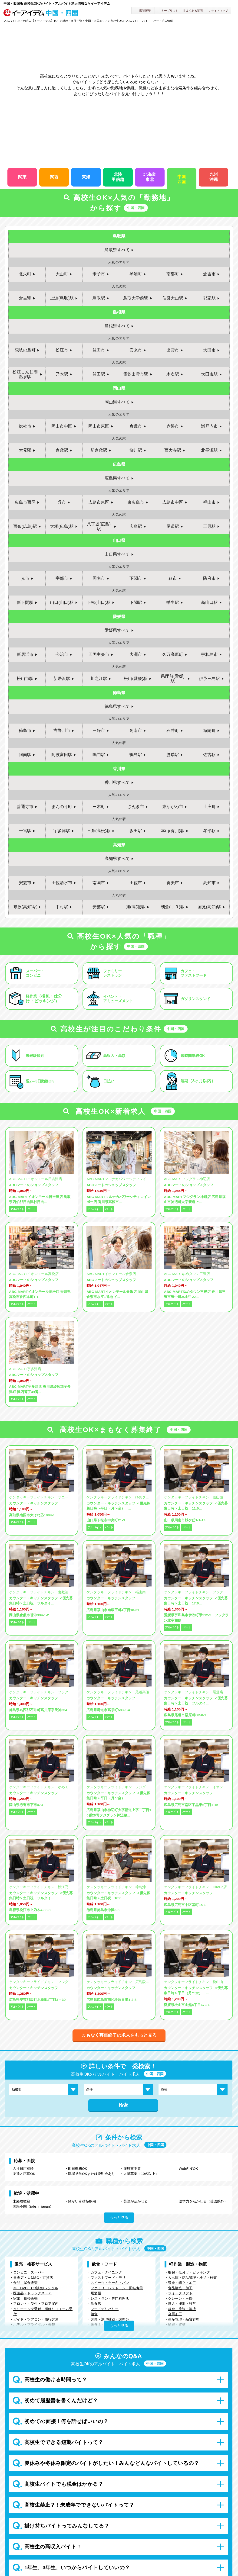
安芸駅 (99, 907)
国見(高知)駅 (209, 907)
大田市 (209, 350)
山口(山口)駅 (62, 602)
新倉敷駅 (98, 450)
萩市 (173, 578)
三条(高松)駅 (99, 830)
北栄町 (25, 274)
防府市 (209, 578)
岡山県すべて (117, 402)
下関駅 (135, 602)
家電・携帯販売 (25, 2298)
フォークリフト (180, 2293)
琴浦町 (135, 274)
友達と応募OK (24, 2174)
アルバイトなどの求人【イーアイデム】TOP (31, 21)
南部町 (172, 274)
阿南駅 (25, 754)
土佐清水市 (61, 882)
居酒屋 (96, 2293)
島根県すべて (117, 326)
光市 (25, 578)
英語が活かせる (135, 2201)
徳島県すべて (117, 706)
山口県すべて (117, 554)
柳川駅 (135, 450)
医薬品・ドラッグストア (32, 2293)
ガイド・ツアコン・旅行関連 (36, 2319)
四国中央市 (98, 654)
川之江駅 (98, 678)
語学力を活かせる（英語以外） (203, 2201)
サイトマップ (218, 10)
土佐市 (135, 882)
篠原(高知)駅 (25, 907)
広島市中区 (172, 502)
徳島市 (25, 730)
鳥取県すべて (117, 250)
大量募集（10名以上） (141, 2174)
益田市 (99, 350)
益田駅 (99, 374)
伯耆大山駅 (172, 298)
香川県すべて (117, 782)
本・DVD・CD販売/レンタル (35, 2288)
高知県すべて (117, 858)
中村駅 (62, 907)
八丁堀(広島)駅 (99, 526)
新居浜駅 (61, 678)
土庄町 (209, 806)
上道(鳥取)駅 (62, 298)
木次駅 (172, 374)
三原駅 (209, 526)
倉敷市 (135, 426)
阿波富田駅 (61, 754)
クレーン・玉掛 (180, 2298)
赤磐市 (172, 426)
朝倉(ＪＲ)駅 (173, 907)
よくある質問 (192, 10)
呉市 (62, 502)
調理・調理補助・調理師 (110, 2319)
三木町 (99, 806)
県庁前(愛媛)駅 (173, 679)
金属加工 (175, 2314)
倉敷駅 (62, 450)
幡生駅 (172, 602)
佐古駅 (209, 754)
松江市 (62, 350)
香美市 (172, 882)
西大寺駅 (172, 450)
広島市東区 (98, 502)
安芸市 (25, 882)
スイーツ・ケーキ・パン (110, 2283)
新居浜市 (25, 654)
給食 (94, 2314)
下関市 (135, 578)
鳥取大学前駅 (135, 298)
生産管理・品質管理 (183, 2319)
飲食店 (96, 2304)
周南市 (99, 578)
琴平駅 (209, 830)
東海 (86, 177)
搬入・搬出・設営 (182, 2304)
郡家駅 (209, 298)
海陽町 (209, 730)
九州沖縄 (213, 177)
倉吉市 (209, 274)
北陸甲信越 (118, 177)
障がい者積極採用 (82, 2201)
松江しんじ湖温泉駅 (25, 374)
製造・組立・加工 (182, 2283)
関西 (54, 177)
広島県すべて (117, 478)
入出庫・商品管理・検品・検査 (192, 2278)
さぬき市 (135, 806)
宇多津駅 (61, 830)
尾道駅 (172, 526)
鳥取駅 (99, 298)
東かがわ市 (172, 806)
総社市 (25, 426)
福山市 (209, 502)
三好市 (99, 730)
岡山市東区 (98, 426)
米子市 (99, 274)
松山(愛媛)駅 (136, 678)
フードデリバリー (105, 2309)
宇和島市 (209, 654)
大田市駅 (209, 374)
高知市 (209, 882)
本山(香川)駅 (173, 830)
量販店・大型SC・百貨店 (33, 2278)
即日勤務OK (77, 2168)
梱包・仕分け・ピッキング (189, 2272)
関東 (22, 177)
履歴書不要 (132, 2168)
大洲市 (135, 654)
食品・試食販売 (25, 2283)
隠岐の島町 (25, 350)
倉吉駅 (25, 298)
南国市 (99, 882)
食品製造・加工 (180, 2288)
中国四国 (181, 179)
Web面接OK (188, 2168)
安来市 (135, 350)
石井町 (172, 730)
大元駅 (25, 450)
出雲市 (172, 350)
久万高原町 (172, 654)
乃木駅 (62, 374)
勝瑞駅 (172, 754)
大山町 (62, 274)
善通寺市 (25, 806)
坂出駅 (135, 830)
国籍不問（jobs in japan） (33, 2206)
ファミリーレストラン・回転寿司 (117, 2288)
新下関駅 (25, 602)
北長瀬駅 (209, 450)
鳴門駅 (99, 754)
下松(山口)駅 (99, 602)
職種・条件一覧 (72, 21)
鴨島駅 (135, 754)
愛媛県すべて (117, 630)
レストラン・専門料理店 (110, 2298)
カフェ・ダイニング (106, 2272)
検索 (123, 2105)
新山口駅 (209, 602)
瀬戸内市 (209, 426)
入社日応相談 (23, 2168)
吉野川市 (61, 730)
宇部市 (62, 578)
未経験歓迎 (21, 2201)
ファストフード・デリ (108, 2278)
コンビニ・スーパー (29, 2272)
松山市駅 (25, 678)
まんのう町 (61, 806)
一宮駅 (25, 830)
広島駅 (135, 526)
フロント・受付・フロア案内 (36, 2304)
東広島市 (135, 502)
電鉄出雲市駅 (135, 374)
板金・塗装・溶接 (182, 2309)
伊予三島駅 (209, 678)
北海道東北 (149, 177)
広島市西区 (25, 502)
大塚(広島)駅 (62, 526)
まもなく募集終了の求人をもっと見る (119, 2035)
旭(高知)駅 (135, 907)
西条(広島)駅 (25, 526)
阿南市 (135, 730)
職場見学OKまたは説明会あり (91, 2174)
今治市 (62, 654)
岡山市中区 (61, 426)
